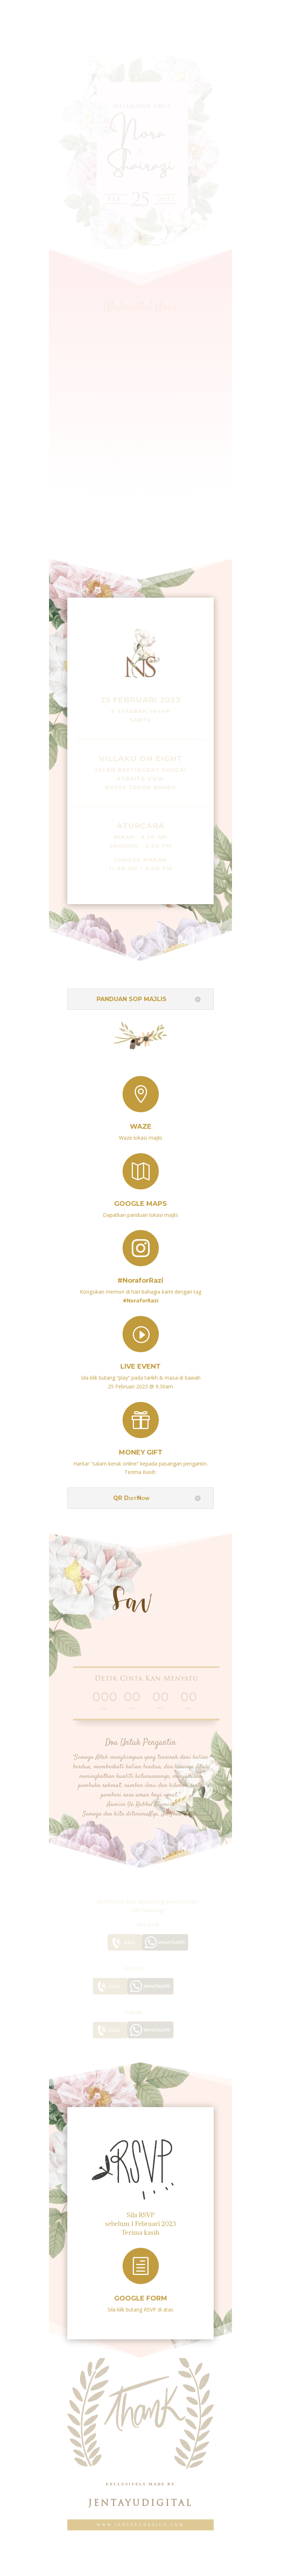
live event (140, 1359)
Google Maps (140, 1197)
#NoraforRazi (140, 1273)
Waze (140, 1120)
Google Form (140, 2292)
